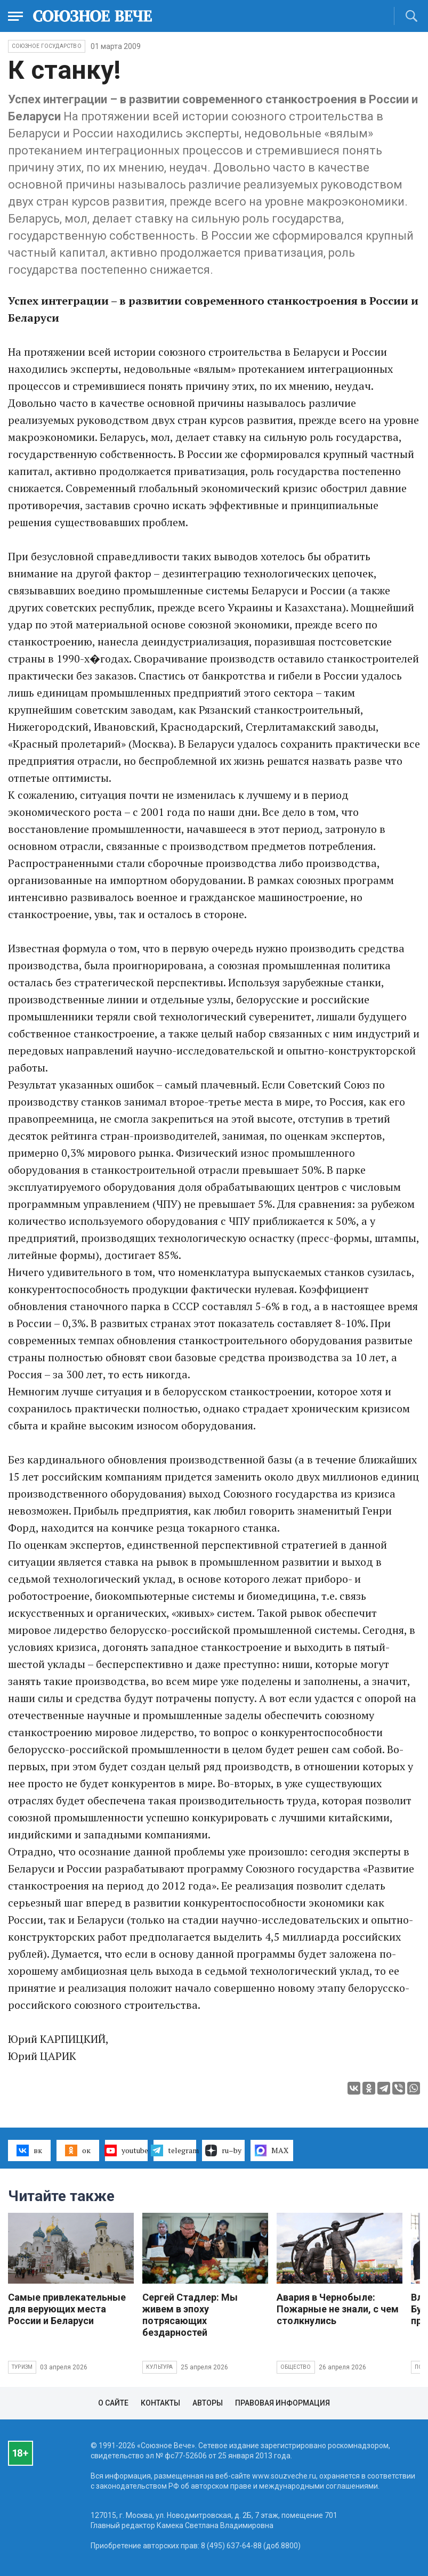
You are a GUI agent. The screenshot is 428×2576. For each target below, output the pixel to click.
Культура (159, 2367)
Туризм (22, 2367)
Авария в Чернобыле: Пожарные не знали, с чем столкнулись (338, 2309)
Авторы (207, 2403)
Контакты (160, 2403)
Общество (295, 2367)
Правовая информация (282, 2403)
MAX (271, 2150)
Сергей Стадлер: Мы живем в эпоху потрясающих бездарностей (190, 2315)
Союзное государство (47, 46)
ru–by (223, 2150)
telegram (175, 2150)
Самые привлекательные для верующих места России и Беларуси (67, 2309)
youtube (126, 2150)
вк (29, 2150)
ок (77, 2150)
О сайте (113, 2403)
